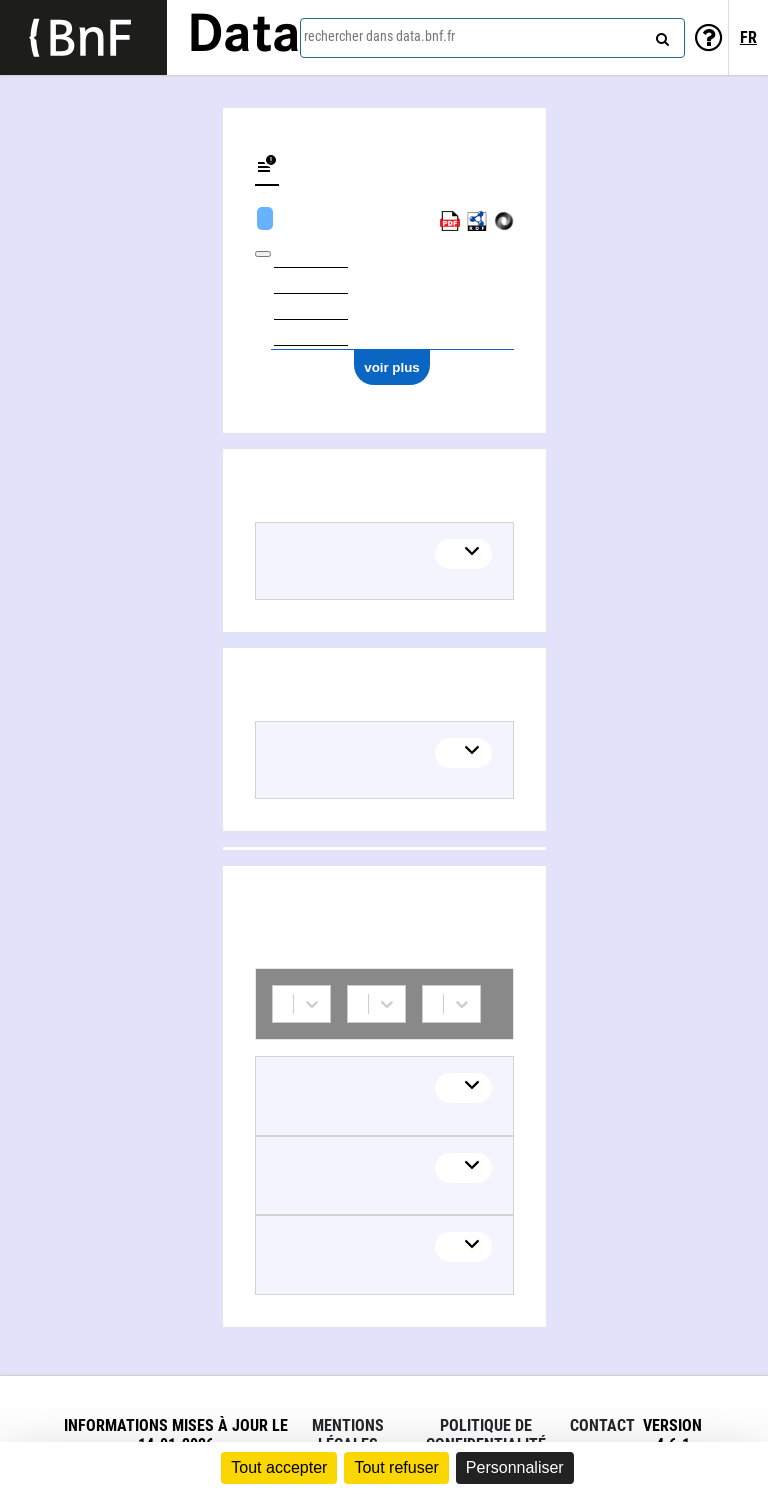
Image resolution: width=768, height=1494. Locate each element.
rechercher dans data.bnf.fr (379, 36)
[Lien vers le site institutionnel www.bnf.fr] (83, 37)
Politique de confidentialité (486, 1435)
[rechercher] (660, 35)
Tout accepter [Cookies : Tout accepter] (279, 1467)
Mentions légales (348, 1435)
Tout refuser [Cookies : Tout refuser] (396, 1467)
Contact (602, 1425)
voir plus (392, 367)
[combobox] (492, 38)
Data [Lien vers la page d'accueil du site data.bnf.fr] (244, 37)
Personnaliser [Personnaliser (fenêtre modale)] (515, 1467)
